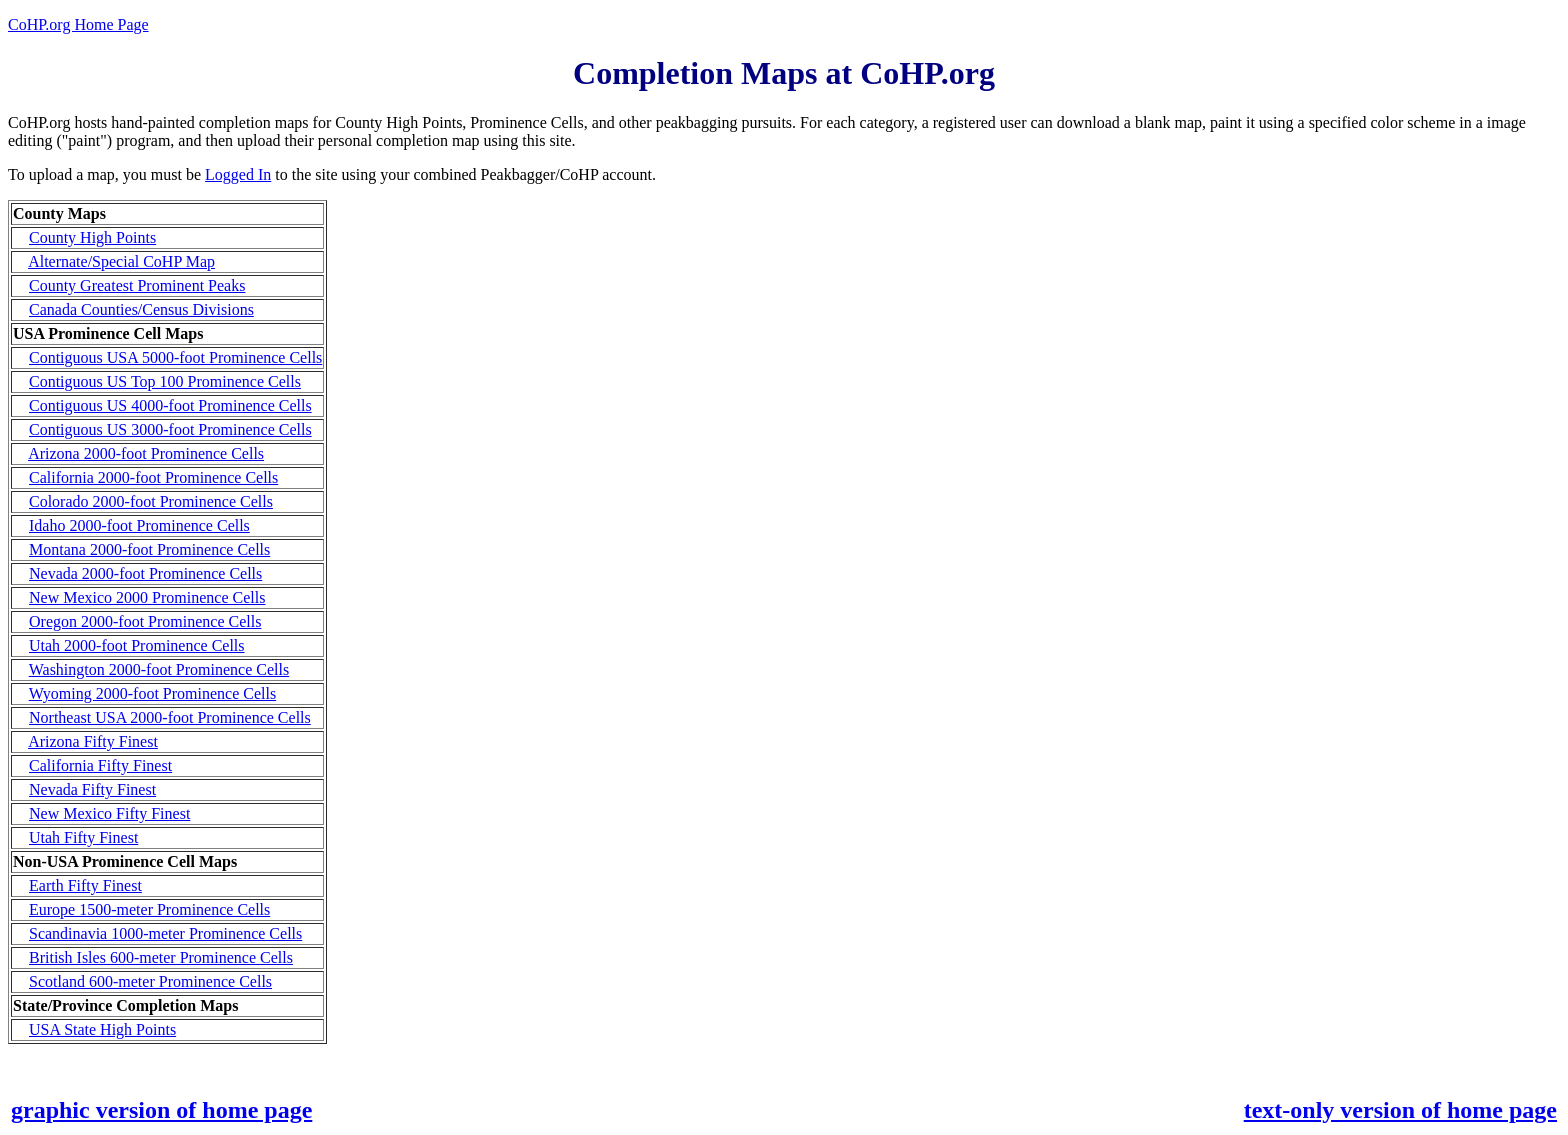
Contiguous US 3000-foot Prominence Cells (170, 429)
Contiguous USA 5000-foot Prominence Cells (175, 357)
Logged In (238, 174)
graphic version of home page (161, 1110)
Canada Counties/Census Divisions (141, 309)
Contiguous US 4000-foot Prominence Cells (170, 405)
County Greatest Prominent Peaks (137, 285)
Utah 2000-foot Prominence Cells (137, 645)
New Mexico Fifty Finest (109, 813)
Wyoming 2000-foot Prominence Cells (152, 693)
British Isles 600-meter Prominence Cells (161, 957)
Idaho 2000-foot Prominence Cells (139, 525)
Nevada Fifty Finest (92, 789)
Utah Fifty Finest (83, 837)
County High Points (92, 237)
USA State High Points (102, 1029)
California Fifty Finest (100, 765)
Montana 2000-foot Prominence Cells (149, 549)
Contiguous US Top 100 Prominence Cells (165, 381)
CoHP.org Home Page (78, 24)
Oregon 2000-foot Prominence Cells (145, 621)
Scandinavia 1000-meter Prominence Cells (165, 933)
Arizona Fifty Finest (93, 741)
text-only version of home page (1400, 1110)
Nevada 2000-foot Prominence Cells (145, 573)
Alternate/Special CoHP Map (121, 261)
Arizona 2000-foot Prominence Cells (146, 453)
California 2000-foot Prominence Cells (153, 477)
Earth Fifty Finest (85, 885)
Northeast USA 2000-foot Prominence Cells (170, 717)
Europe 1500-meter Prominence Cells (149, 909)
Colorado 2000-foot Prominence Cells (151, 501)
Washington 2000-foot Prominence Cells (159, 669)
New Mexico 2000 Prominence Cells (147, 597)
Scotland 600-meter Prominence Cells (150, 981)
